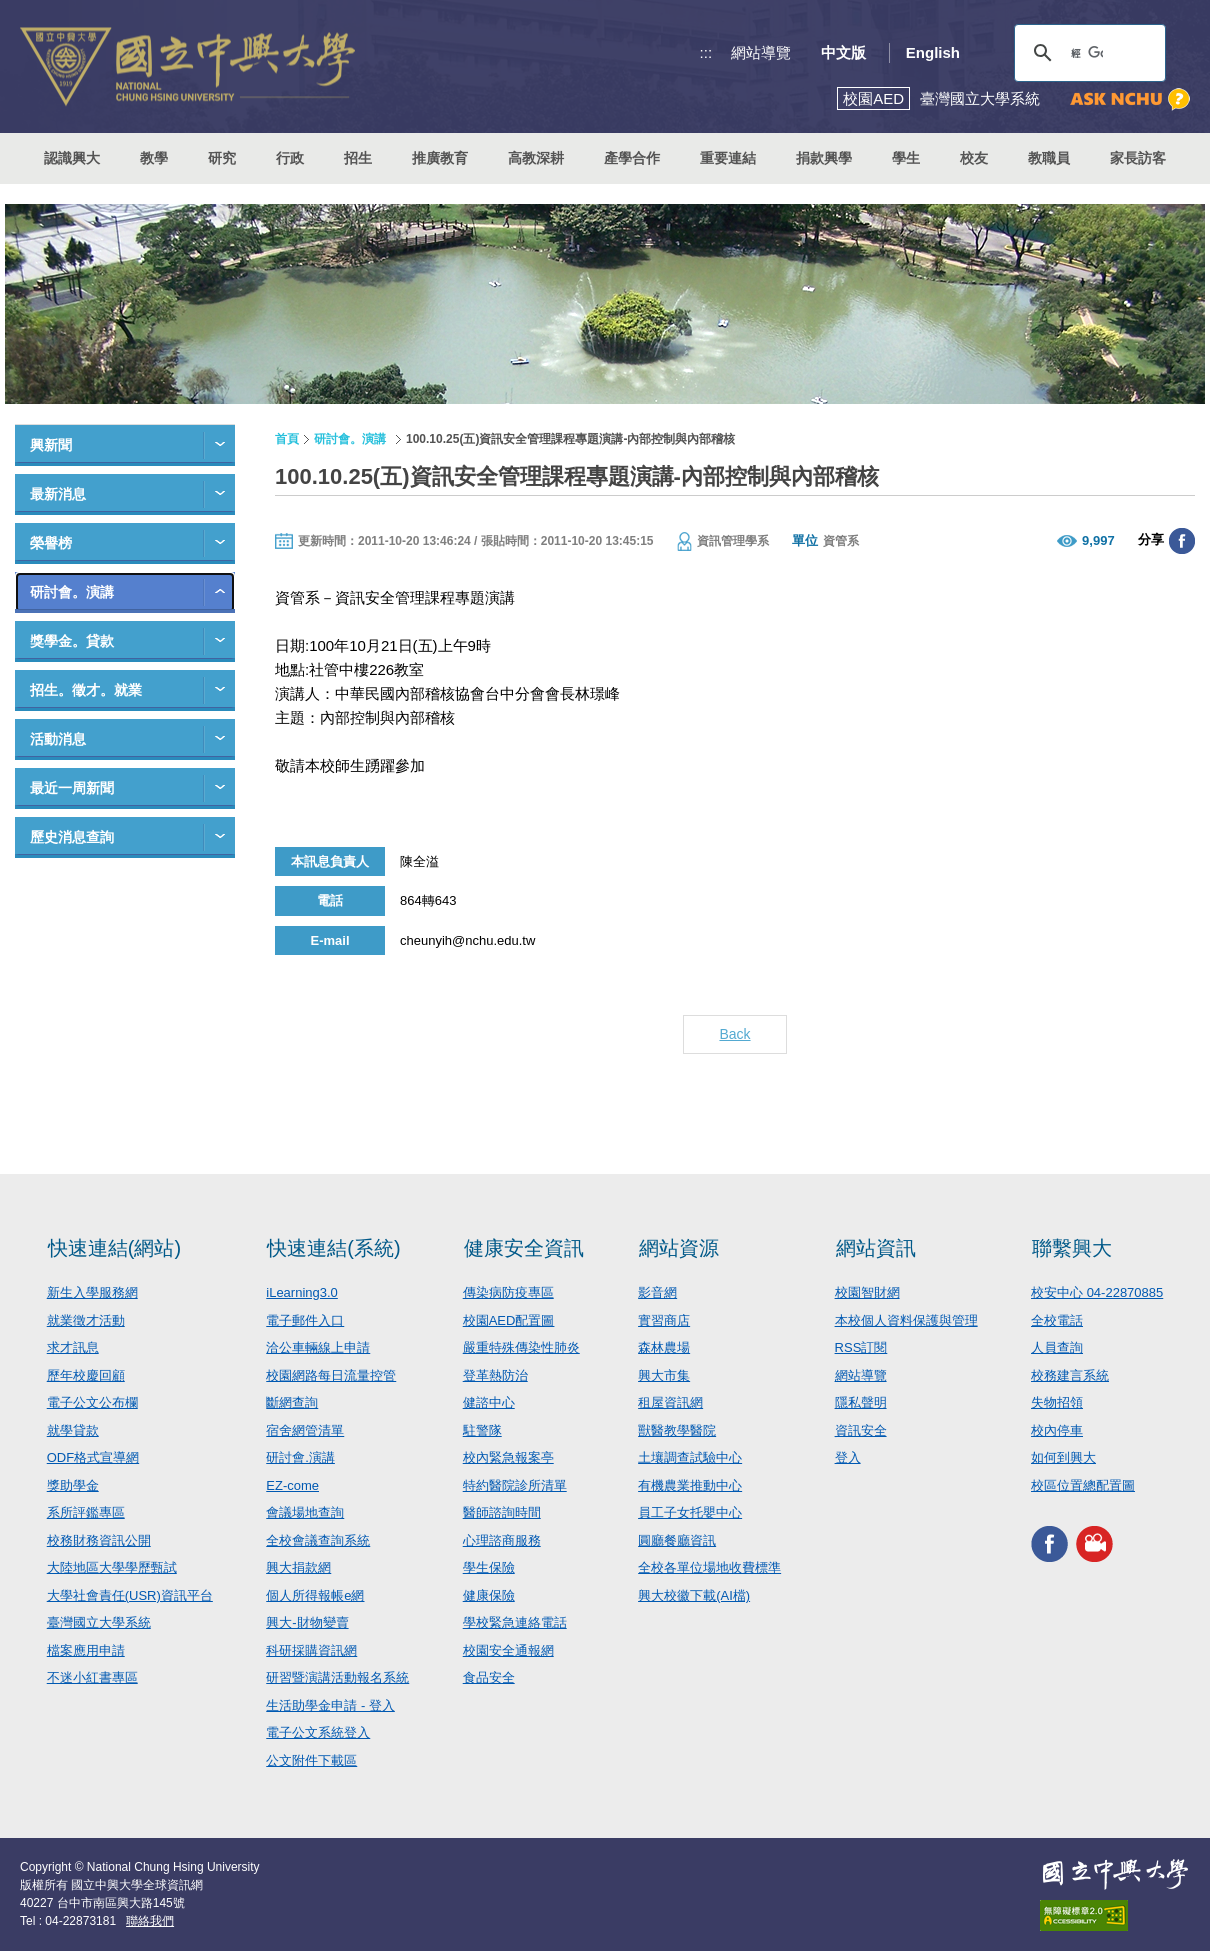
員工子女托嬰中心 (690, 1512)
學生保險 (489, 1567)
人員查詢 (1057, 1347)
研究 (222, 158)
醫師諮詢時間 (502, 1512)
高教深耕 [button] (536, 158)
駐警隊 (482, 1430)
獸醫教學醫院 (677, 1430)
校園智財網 (867, 1292)
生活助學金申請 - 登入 (330, 1705)
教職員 (1049, 158)
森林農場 (664, 1347)
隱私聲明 (861, 1402)
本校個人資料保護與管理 (906, 1320)
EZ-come (292, 1485)
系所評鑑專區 (86, 1512)
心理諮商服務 (502, 1540)
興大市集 (664, 1375)
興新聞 (51, 445)
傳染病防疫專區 (508, 1292)
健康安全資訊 (524, 1248)
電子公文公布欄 (92, 1402)
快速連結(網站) (114, 1248)
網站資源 (679, 1248)
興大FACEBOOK (1049, 1543)
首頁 (287, 439)
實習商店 (664, 1320)
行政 (290, 158)
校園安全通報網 (508, 1650)
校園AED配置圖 (509, 1320)
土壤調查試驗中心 (690, 1457)
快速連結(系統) (333, 1248)
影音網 (657, 1292)
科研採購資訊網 (311, 1650)
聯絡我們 (150, 1921)
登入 (848, 1457)
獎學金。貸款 (72, 641)
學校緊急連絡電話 (515, 1622)
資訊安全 (861, 1430)
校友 (974, 158)
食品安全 (489, 1677)
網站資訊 (876, 1248)
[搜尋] (1087, 53)
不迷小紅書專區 (92, 1677)
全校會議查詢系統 (318, 1540)
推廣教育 (440, 158)
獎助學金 (73, 1485)
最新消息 (58, 494)
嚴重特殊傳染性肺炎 (521, 1347)
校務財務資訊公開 (99, 1540)
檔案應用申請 (86, 1650)
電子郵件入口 (305, 1320)
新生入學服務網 (92, 1292)
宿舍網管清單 (305, 1430)
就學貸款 (73, 1430)
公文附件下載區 (311, 1760)
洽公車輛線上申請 (318, 1347)
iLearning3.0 (302, 1292)
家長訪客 (1138, 158)
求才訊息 (73, 1347)
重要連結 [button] (728, 158)
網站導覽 (761, 52)
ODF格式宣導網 (93, 1457)
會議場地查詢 (305, 1512)
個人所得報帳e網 (315, 1595)
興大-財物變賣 (307, 1622)
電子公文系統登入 (318, 1732)
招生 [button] (358, 158)
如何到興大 (1063, 1457)
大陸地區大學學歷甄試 (112, 1567)
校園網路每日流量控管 (331, 1375)
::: (706, 52)
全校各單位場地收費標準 (709, 1567)
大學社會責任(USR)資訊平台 (130, 1595)
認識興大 (72, 158)
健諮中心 (489, 1402)
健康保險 (489, 1595)
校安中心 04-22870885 (1097, 1292)
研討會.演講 (300, 1457)
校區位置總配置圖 (1083, 1485)
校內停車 (1057, 1430)
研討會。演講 (72, 592)
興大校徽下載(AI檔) (694, 1595)
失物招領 (1057, 1402)
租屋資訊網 (670, 1402)
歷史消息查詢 (72, 837)
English (933, 52)
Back (734, 1034)
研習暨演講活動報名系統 (337, 1677)
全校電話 (1057, 1320)
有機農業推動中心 (690, 1485)
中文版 (843, 52)
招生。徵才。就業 (86, 690)
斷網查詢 (292, 1402)
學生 (906, 158)
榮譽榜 (51, 543)
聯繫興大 (1072, 1248)
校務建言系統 (1070, 1375)
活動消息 (58, 739)
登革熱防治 (495, 1375)
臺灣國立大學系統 (99, 1622)
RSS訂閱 (861, 1347)
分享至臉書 (1182, 541)
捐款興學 (824, 158)
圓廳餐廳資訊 (677, 1540)
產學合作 (632, 158)
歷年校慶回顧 (86, 1375)
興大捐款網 (298, 1567)
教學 (154, 158)
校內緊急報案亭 (508, 1457)
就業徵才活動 (86, 1320)
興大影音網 (1094, 1543)
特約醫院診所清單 (515, 1485)
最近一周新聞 (72, 788)
